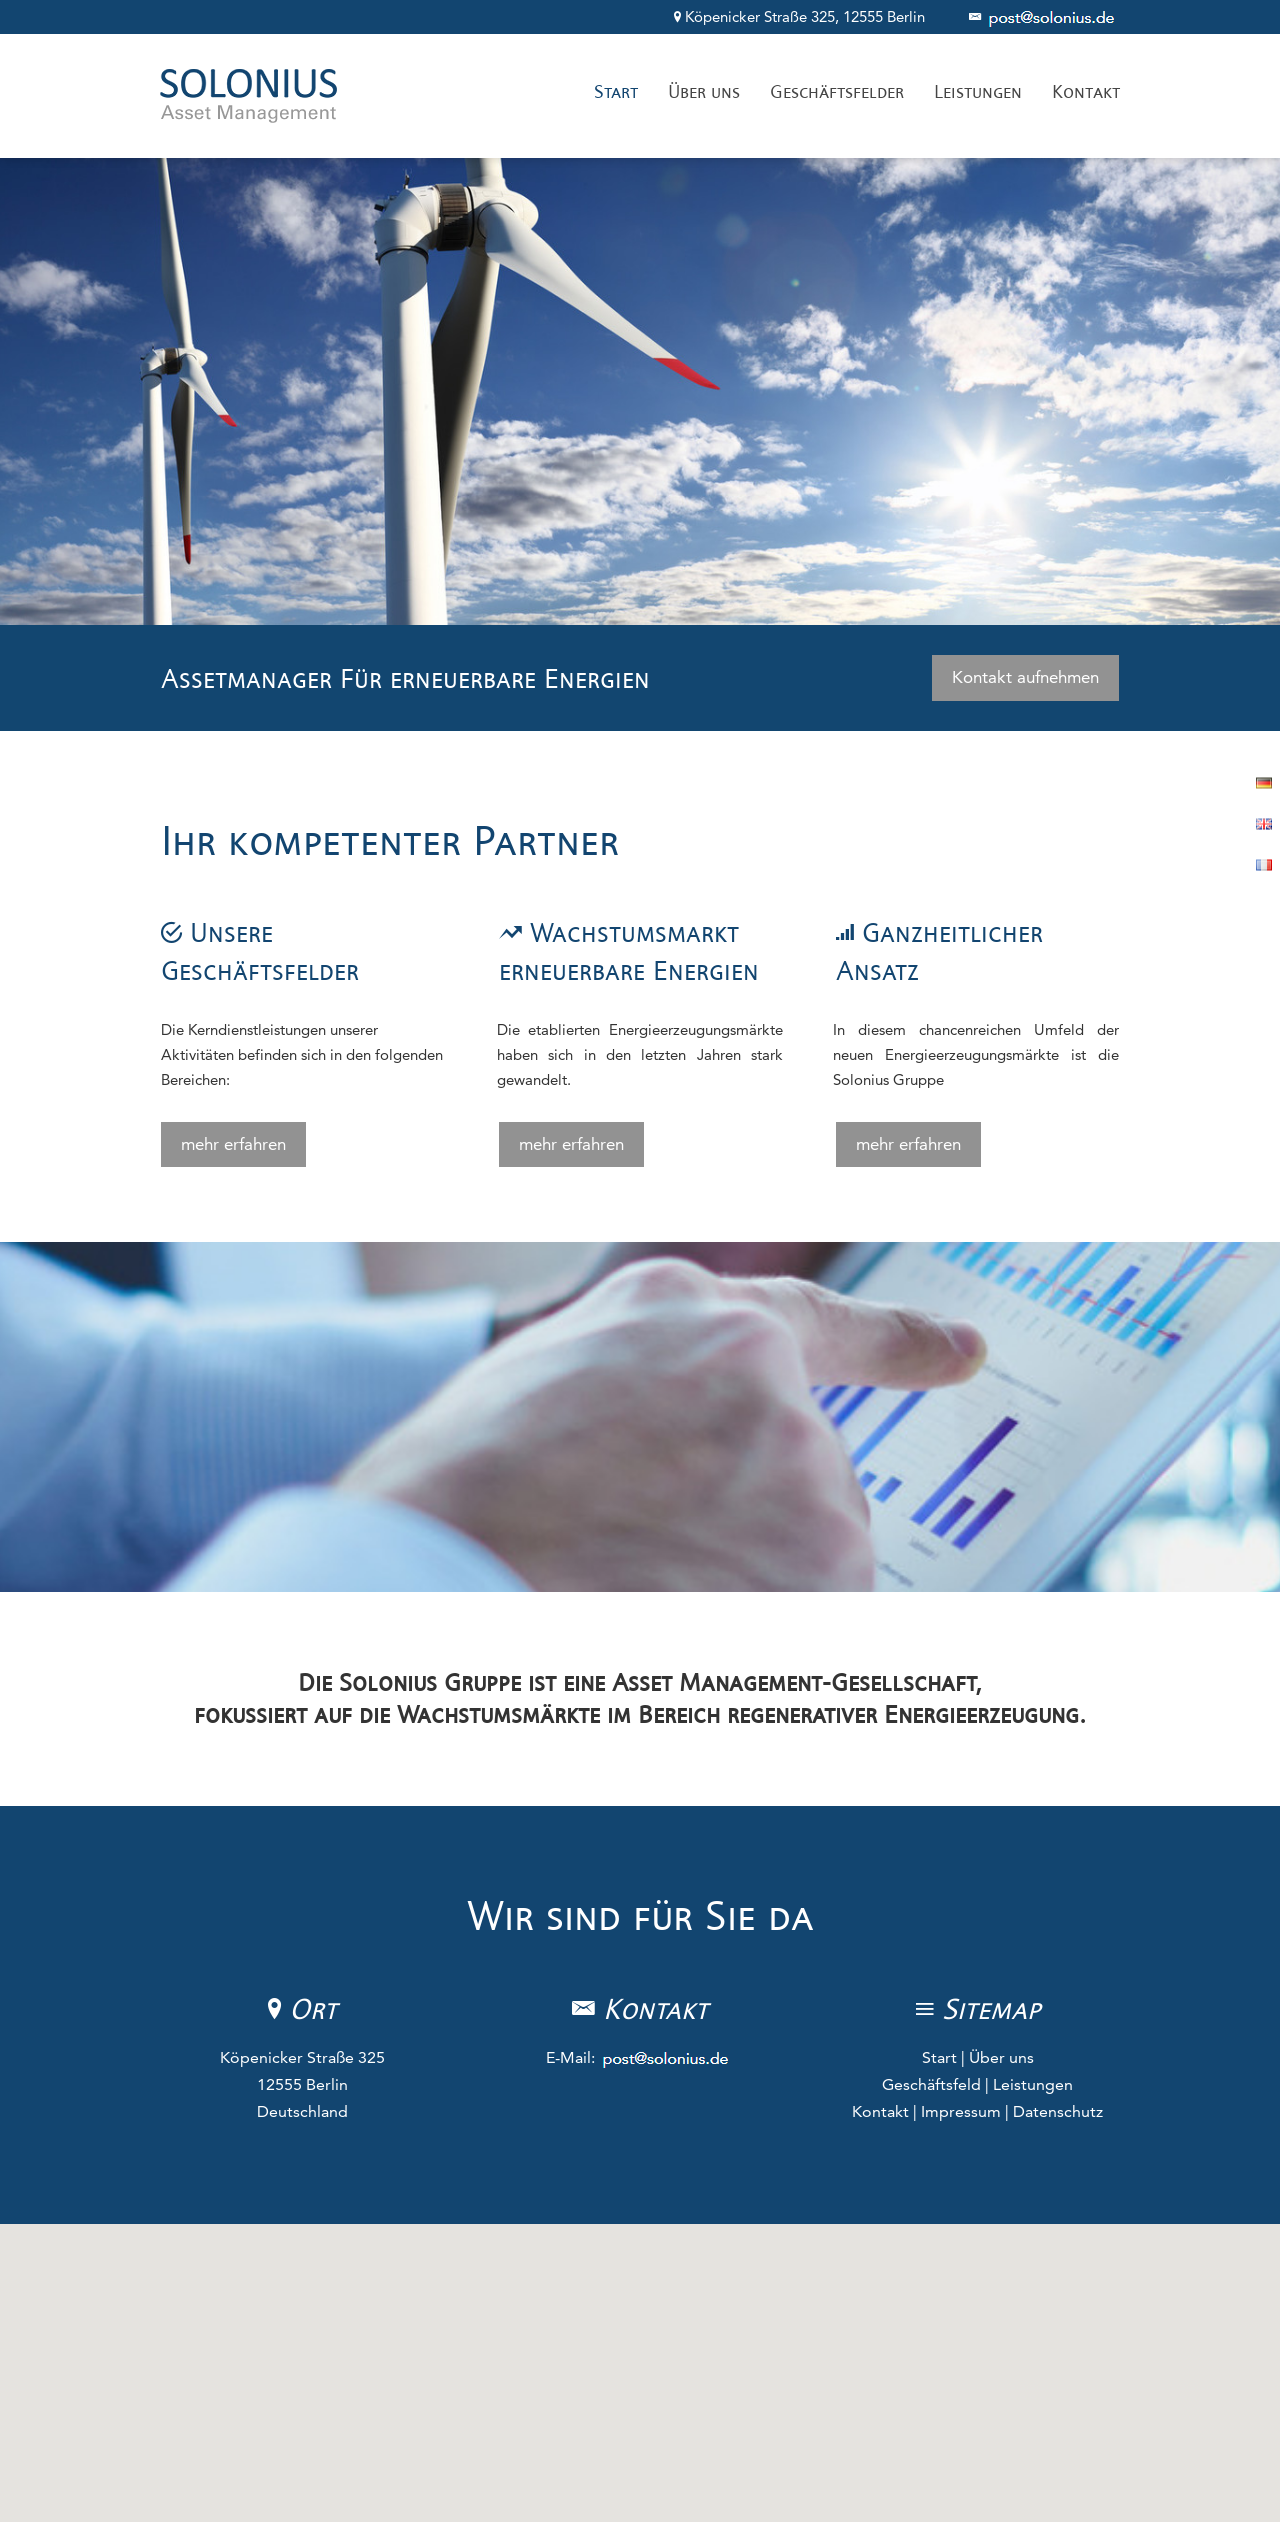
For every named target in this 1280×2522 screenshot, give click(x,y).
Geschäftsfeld (931, 2084)
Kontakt (880, 2111)
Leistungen (1033, 2084)
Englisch (1263, 823)
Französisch (1263, 864)
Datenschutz (1058, 2111)
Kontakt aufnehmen (1025, 677)
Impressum (961, 2111)
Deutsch (1263, 782)
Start (939, 2057)
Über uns (1001, 2057)
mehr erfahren (233, 1144)
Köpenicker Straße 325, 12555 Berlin (801, 16)
